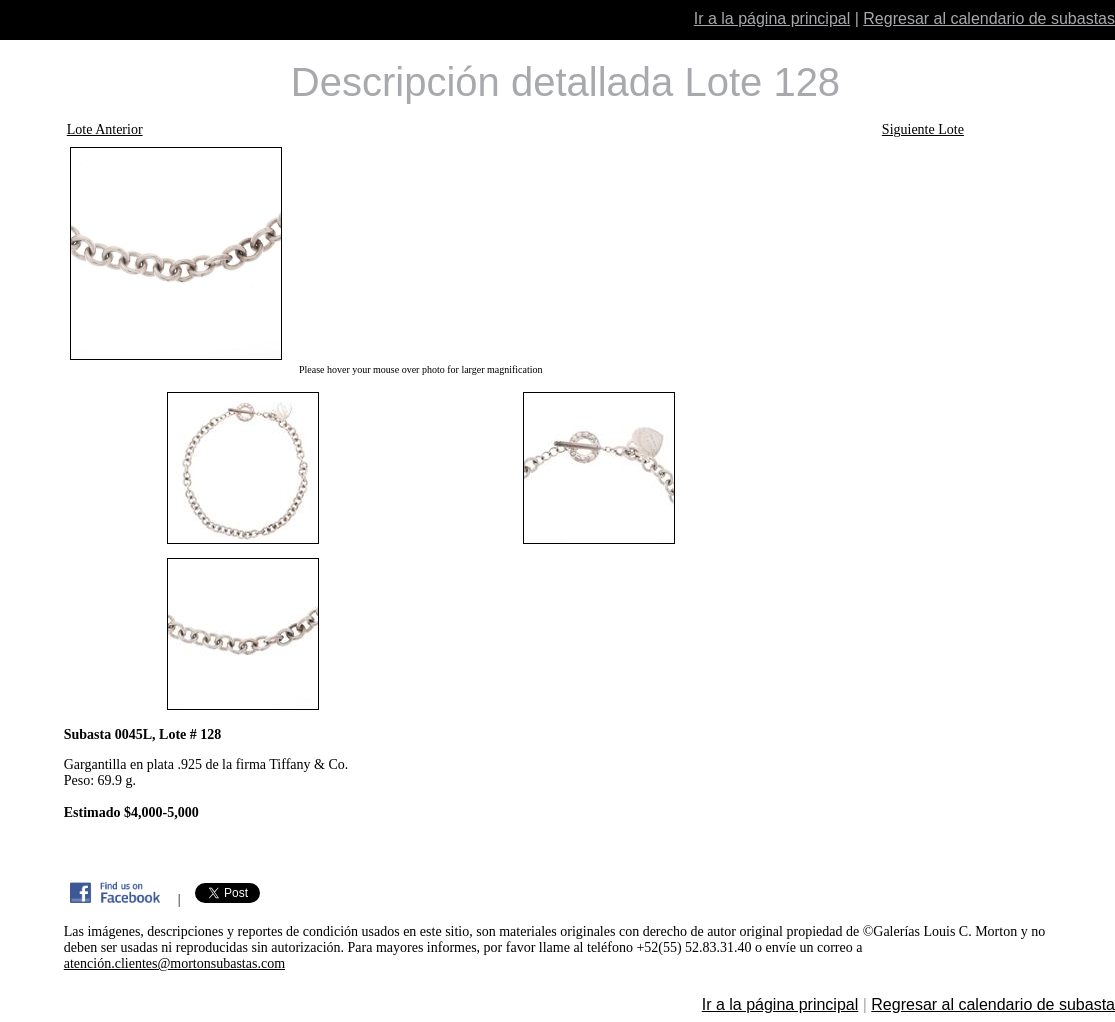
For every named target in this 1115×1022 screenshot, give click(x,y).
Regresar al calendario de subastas (989, 18)
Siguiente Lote (923, 129)
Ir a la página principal (772, 18)
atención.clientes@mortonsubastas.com (174, 963)
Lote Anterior (105, 129)
